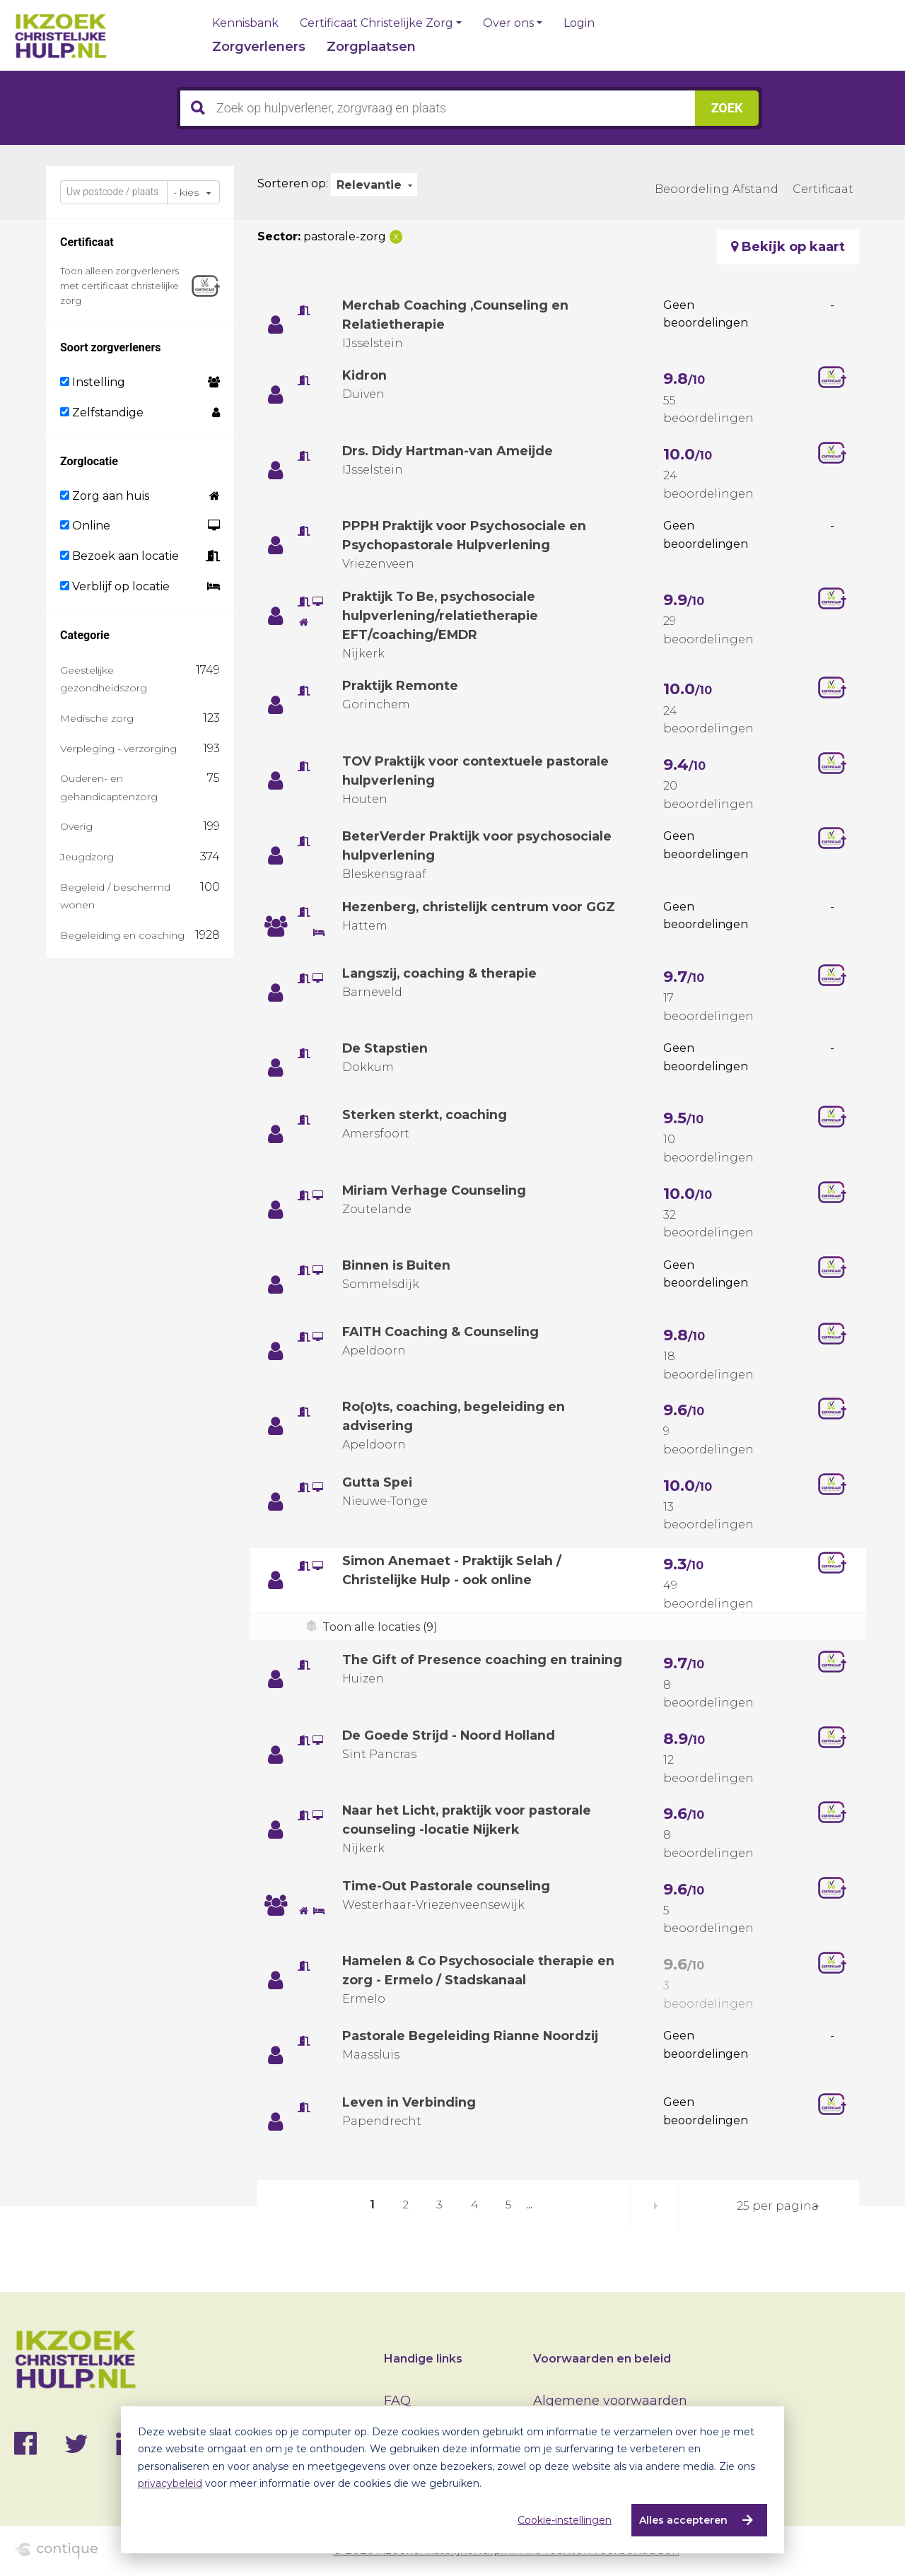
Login (579, 23)
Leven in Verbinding (410, 2102)
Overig (76, 826)
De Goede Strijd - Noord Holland (450, 1735)
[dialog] (452, 2479)
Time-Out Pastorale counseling (447, 1886)
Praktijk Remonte (401, 685)
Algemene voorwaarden (610, 2400)
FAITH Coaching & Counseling (441, 1332)
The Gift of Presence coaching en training (483, 1660)
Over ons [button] (508, 23)
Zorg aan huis (104, 496)
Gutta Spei (377, 1482)
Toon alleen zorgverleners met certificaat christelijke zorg (119, 285)
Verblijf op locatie (115, 586)
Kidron (364, 375)
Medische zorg (97, 718)
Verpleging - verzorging (118, 748)
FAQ (397, 2400)
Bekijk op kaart (788, 246)
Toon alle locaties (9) (380, 1627)
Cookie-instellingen (565, 2520)
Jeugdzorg (87, 856)
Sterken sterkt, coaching (426, 1115)
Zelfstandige (102, 412)
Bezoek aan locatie (119, 556)
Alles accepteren (683, 2520)
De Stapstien (385, 1048)
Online (85, 525)
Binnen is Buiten (398, 1265)
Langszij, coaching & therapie (441, 973)
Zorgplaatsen (371, 46)
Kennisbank (245, 23)
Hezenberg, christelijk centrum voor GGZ (480, 907)
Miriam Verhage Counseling (435, 1190)
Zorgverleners (258, 46)
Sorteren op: (292, 183)
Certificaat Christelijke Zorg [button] (376, 23)
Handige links (423, 2358)
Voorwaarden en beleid (602, 2358)
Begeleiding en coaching (122, 935)
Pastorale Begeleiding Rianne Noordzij (472, 2036)
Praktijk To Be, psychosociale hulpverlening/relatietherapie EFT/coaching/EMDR (441, 616)
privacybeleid (170, 2483)
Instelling (92, 382)
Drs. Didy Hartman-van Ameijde (450, 451)
